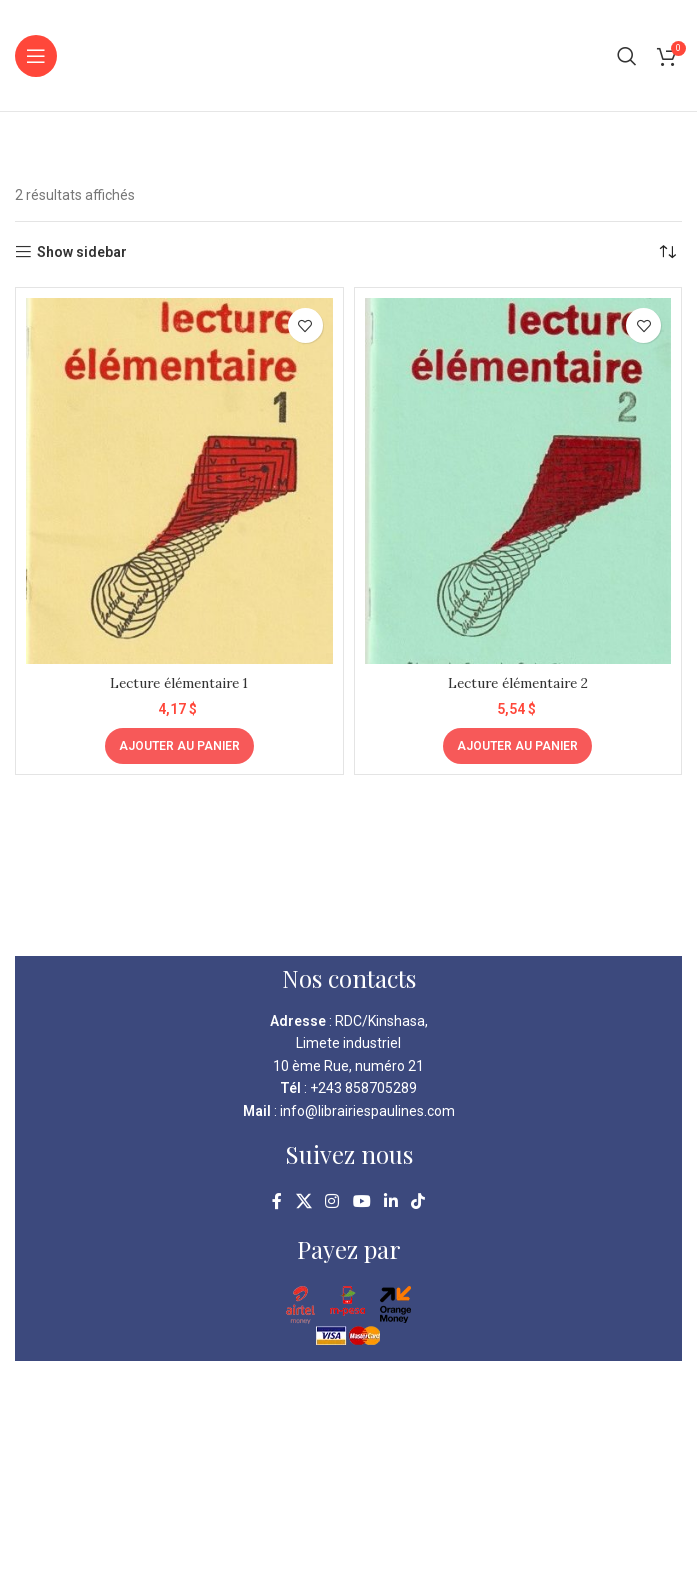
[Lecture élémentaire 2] (518, 481)
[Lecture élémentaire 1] (179, 481)
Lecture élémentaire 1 (179, 683)
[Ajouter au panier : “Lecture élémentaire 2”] (517, 746)
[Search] (627, 56)
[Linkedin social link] (390, 1201)
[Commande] (667, 252)
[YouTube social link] (361, 1201)
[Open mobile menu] (36, 56)
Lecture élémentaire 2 (518, 683)
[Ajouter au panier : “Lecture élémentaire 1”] (179, 746)
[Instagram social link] (332, 1201)
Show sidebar (82, 252)
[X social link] (303, 1201)
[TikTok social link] (417, 1201)
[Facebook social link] (277, 1201)
